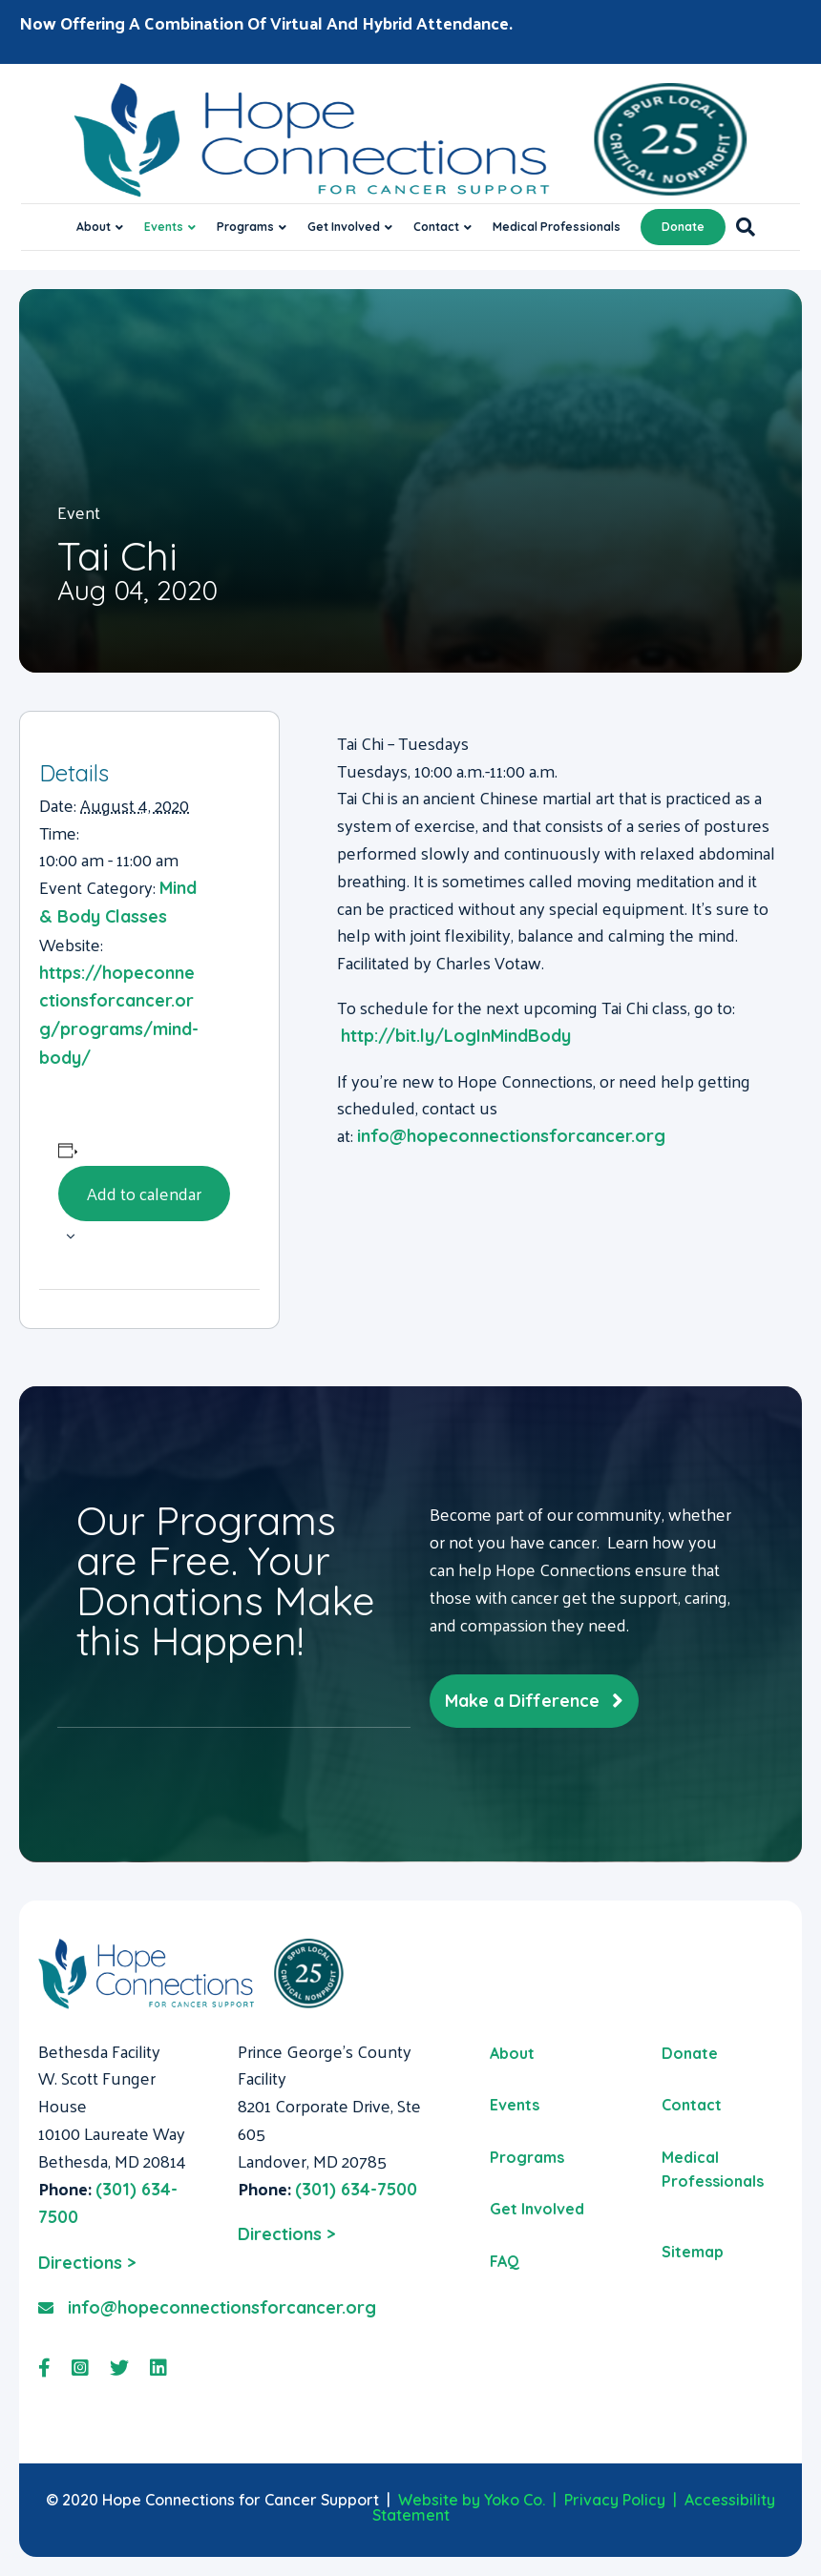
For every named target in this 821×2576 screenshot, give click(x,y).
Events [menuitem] (514, 2104)
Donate (683, 226)
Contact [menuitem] (692, 2104)
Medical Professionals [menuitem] (713, 2170)
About (93, 226)
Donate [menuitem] (690, 2053)
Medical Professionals (557, 226)
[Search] (740, 227)
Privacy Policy (614, 2499)
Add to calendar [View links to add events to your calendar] (144, 1193)
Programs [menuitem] (527, 2157)
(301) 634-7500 (356, 2189)
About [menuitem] (512, 2053)
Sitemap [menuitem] (693, 2251)
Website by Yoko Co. (471, 2499)
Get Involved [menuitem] (537, 2208)
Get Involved (343, 226)
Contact (436, 226)
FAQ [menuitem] (504, 2261)
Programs (245, 226)
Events (163, 226)
